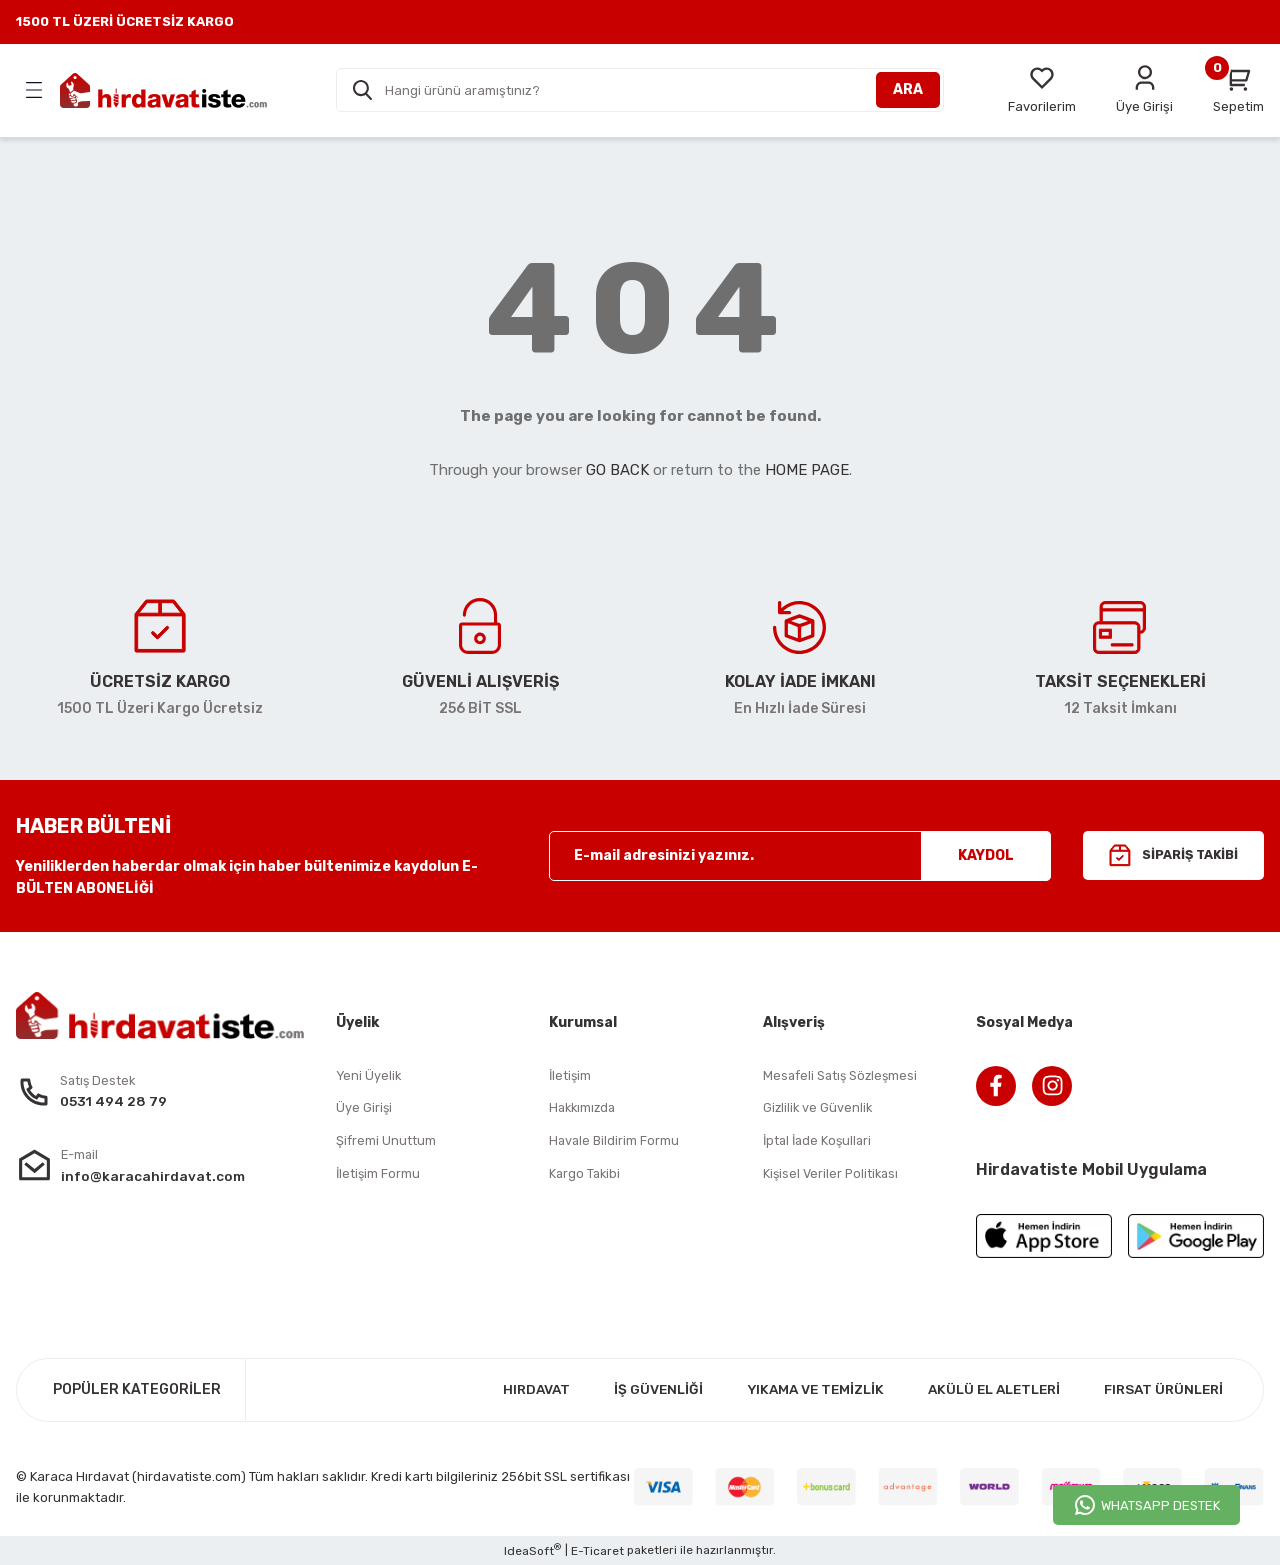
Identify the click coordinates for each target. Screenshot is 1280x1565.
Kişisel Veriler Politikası (833, 1175)
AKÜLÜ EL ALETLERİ (982, 1389)
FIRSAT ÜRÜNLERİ (1160, 1389)
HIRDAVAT (509, 1389)
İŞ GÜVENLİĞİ (633, 1389)
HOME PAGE (807, 470)
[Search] (640, 90)
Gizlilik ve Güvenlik (819, 1109)
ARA (908, 89)
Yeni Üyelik (369, 1076)
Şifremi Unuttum (386, 1142)
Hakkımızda (584, 1109)
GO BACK (617, 470)
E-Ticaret (597, 1551)
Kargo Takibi (586, 1175)
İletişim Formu (379, 1175)
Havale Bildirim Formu (615, 1142)
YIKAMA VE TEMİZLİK (795, 1389)
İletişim (571, 1076)
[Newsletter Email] (799, 856)
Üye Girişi (364, 1109)
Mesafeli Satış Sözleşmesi (842, 1076)
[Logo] (163, 90)
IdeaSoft (532, 1550)
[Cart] (1238, 90)
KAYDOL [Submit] (986, 855)
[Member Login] (1144, 90)
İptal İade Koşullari (820, 1142)
